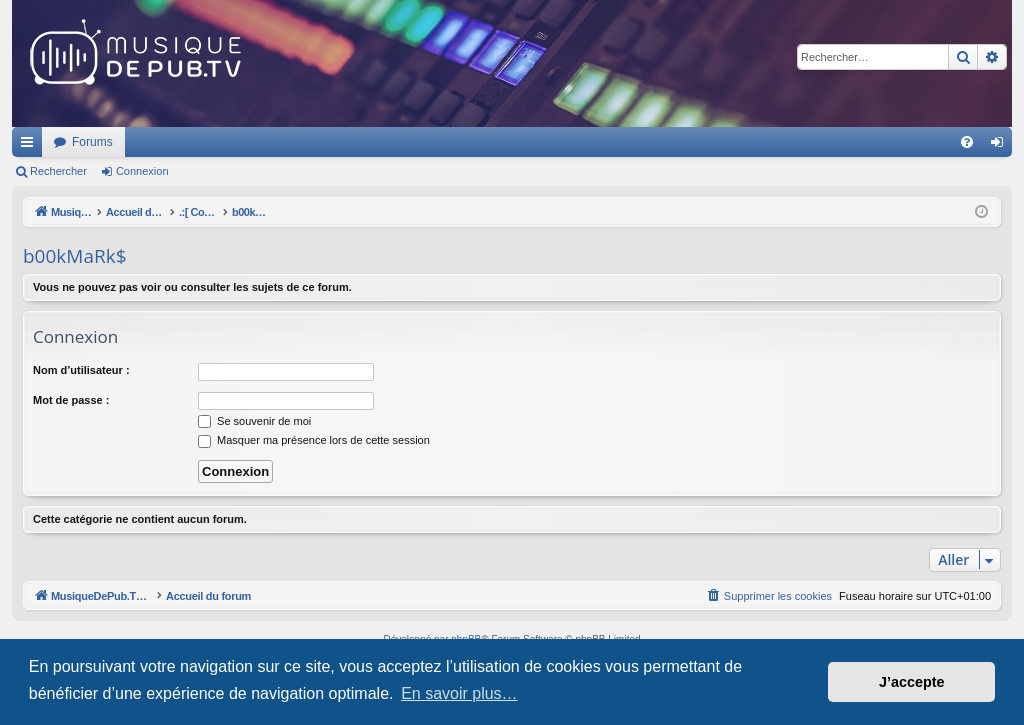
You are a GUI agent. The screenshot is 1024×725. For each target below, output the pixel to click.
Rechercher (58, 171)
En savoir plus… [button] (459, 693)
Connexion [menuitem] (1001, 146)
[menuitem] (967, 142)
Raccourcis (31, 146)
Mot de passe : (71, 400)
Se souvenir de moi (254, 421)
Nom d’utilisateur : (81, 370)
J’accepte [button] (912, 682)
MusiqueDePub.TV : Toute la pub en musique (174, 142)
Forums (357, 142)
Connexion (142, 171)
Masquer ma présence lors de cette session (314, 440)
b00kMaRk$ (75, 256)
